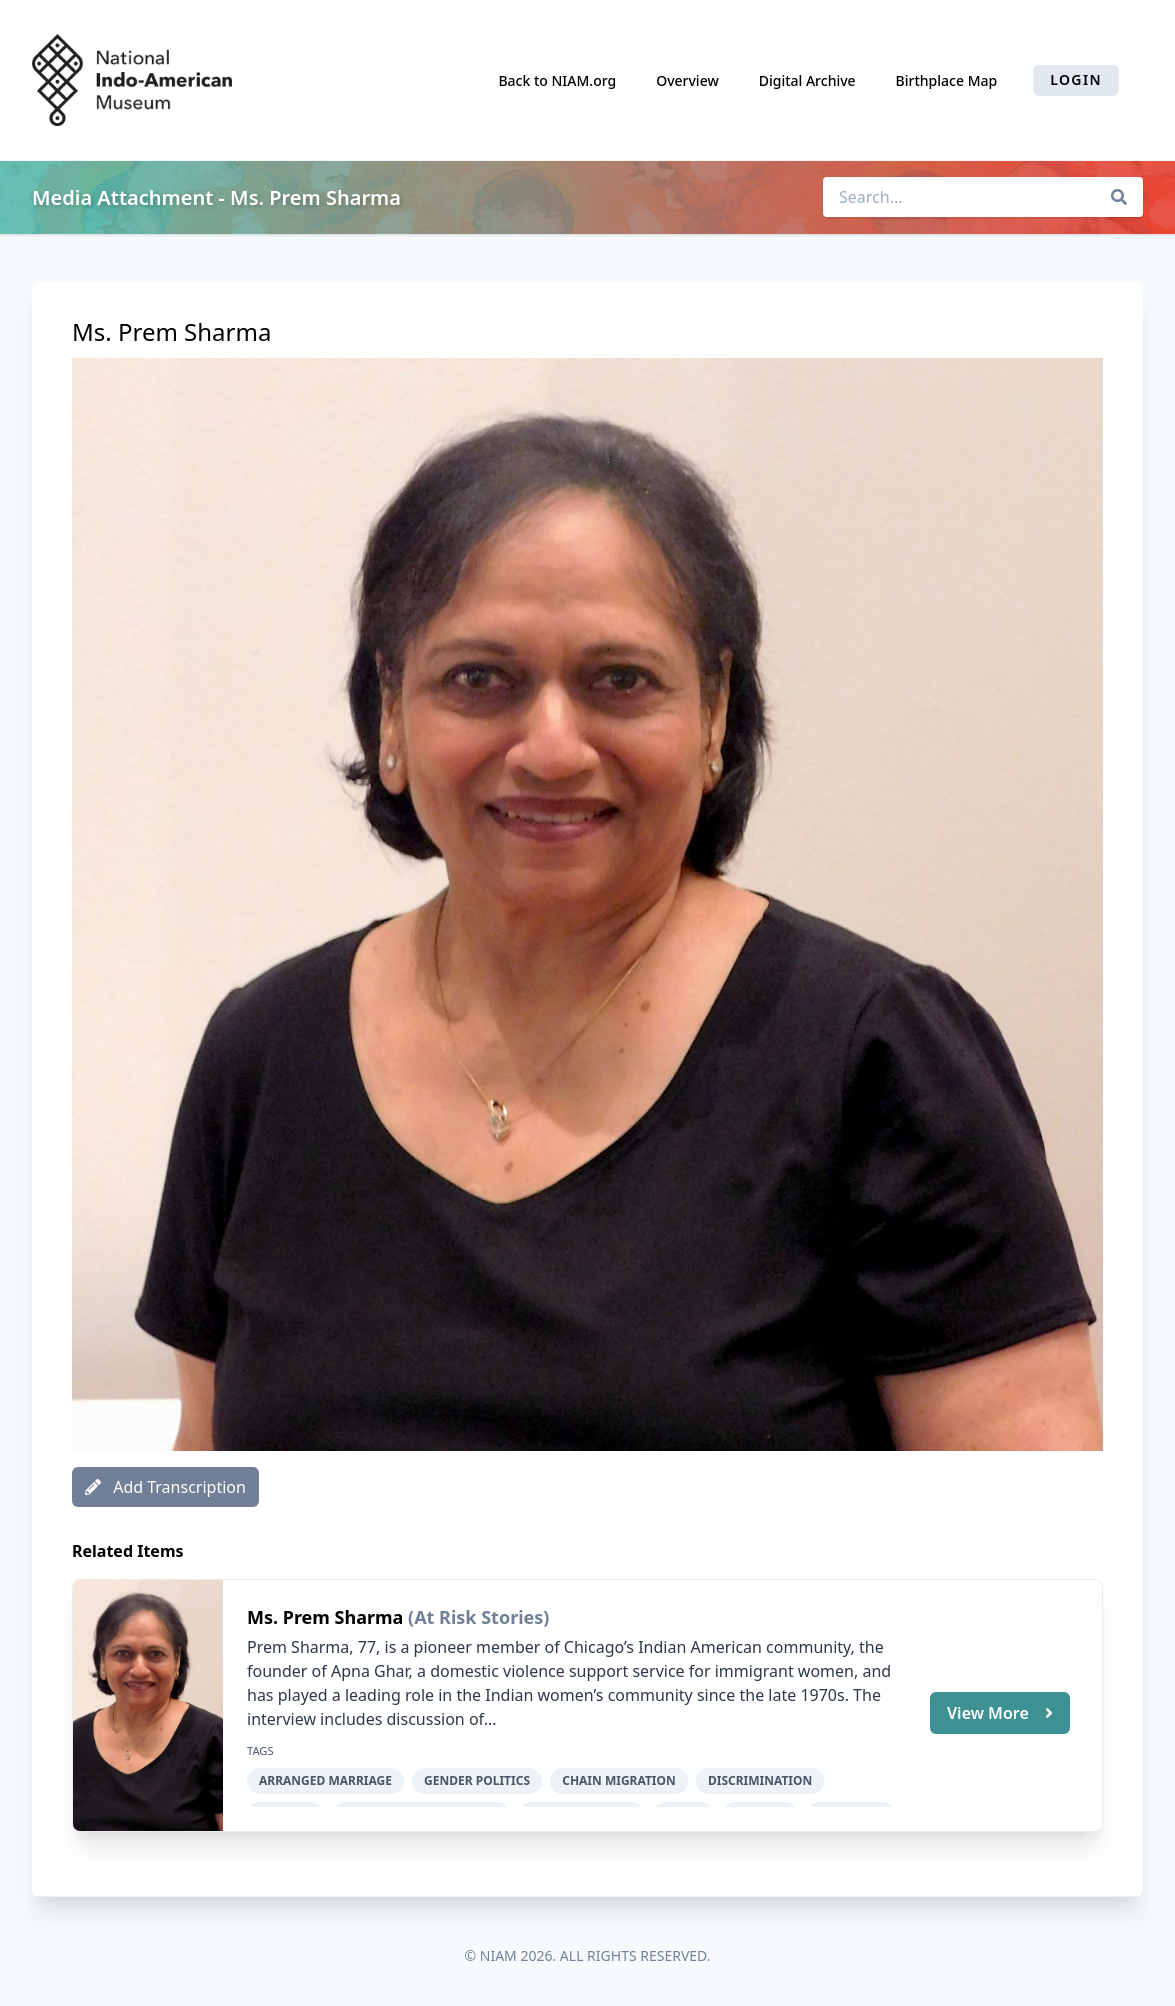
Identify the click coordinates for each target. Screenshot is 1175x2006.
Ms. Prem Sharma (327, 1617)
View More (1000, 1713)
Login (1076, 79)
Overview (687, 80)
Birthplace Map (947, 80)
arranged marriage (325, 1780)
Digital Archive (807, 80)
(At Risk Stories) (478, 1617)
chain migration (619, 1780)
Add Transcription (165, 1487)
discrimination (760, 1780)
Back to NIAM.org (557, 80)
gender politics (477, 1780)
